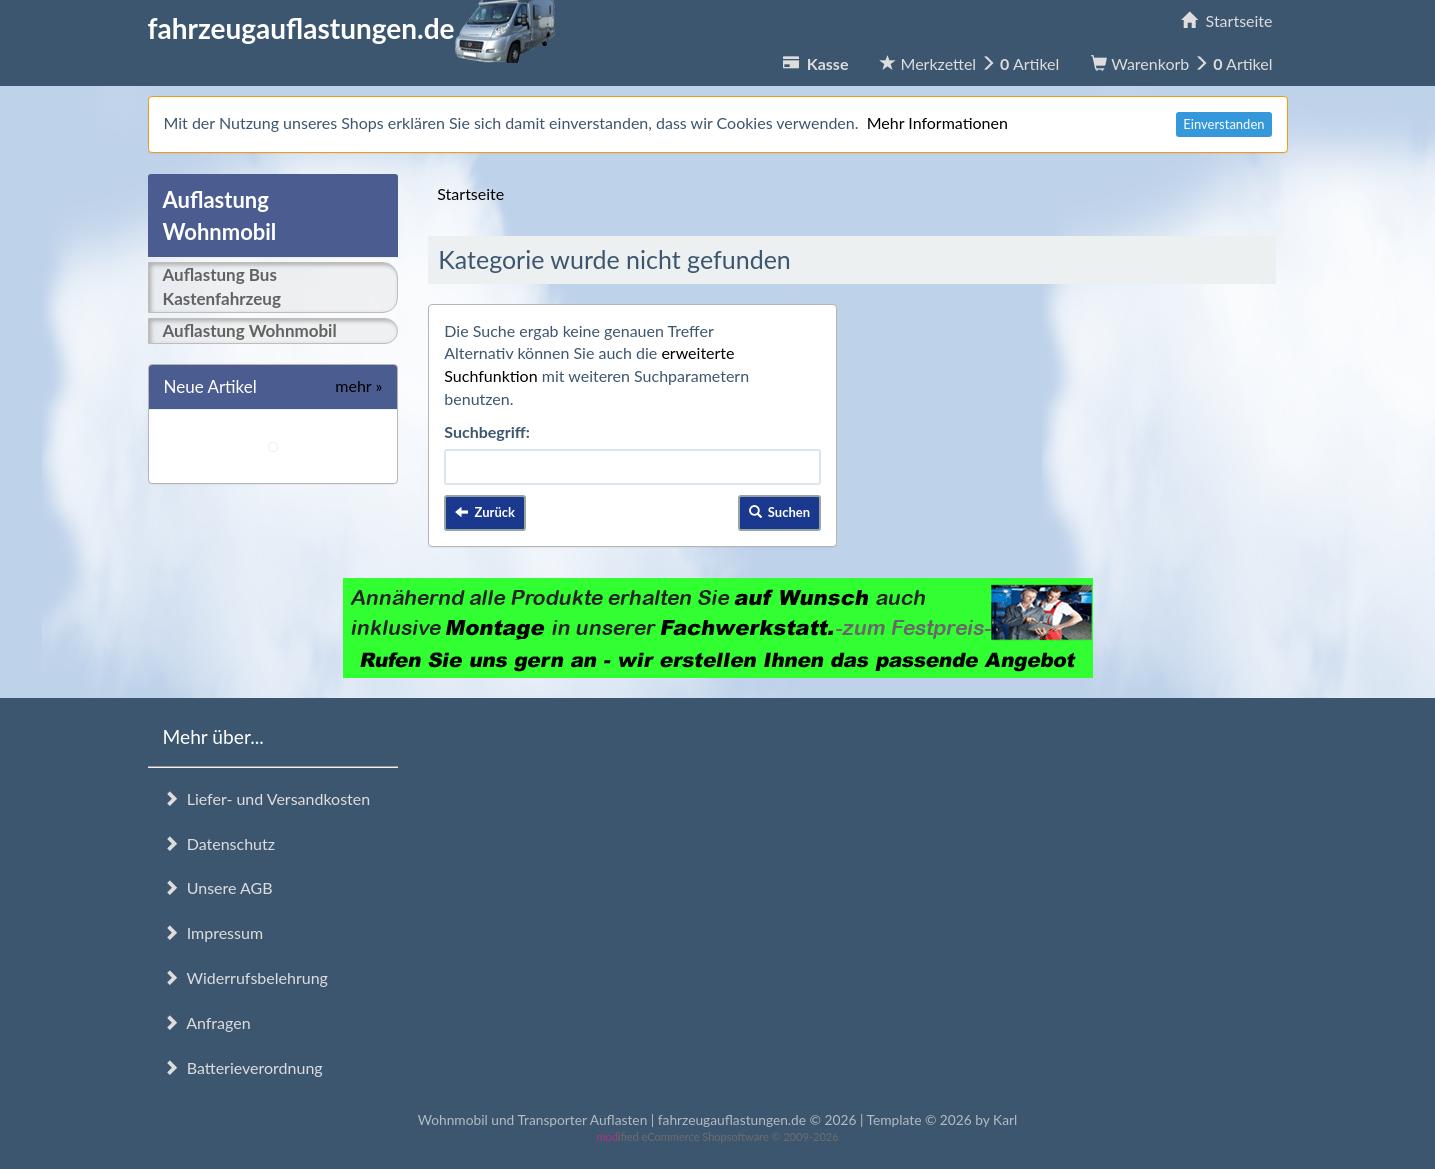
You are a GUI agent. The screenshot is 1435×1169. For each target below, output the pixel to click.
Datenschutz (219, 843)
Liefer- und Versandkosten (267, 798)
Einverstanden (1223, 124)
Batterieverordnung (243, 1067)
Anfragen (207, 1022)
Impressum (213, 932)
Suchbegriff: (487, 431)
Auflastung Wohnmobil (250, 330)
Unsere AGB (218, 887)
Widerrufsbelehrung (245, 977)
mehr (358, 385)
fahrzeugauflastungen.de (351, 28)
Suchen (780, 512)
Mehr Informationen (937, 122)
